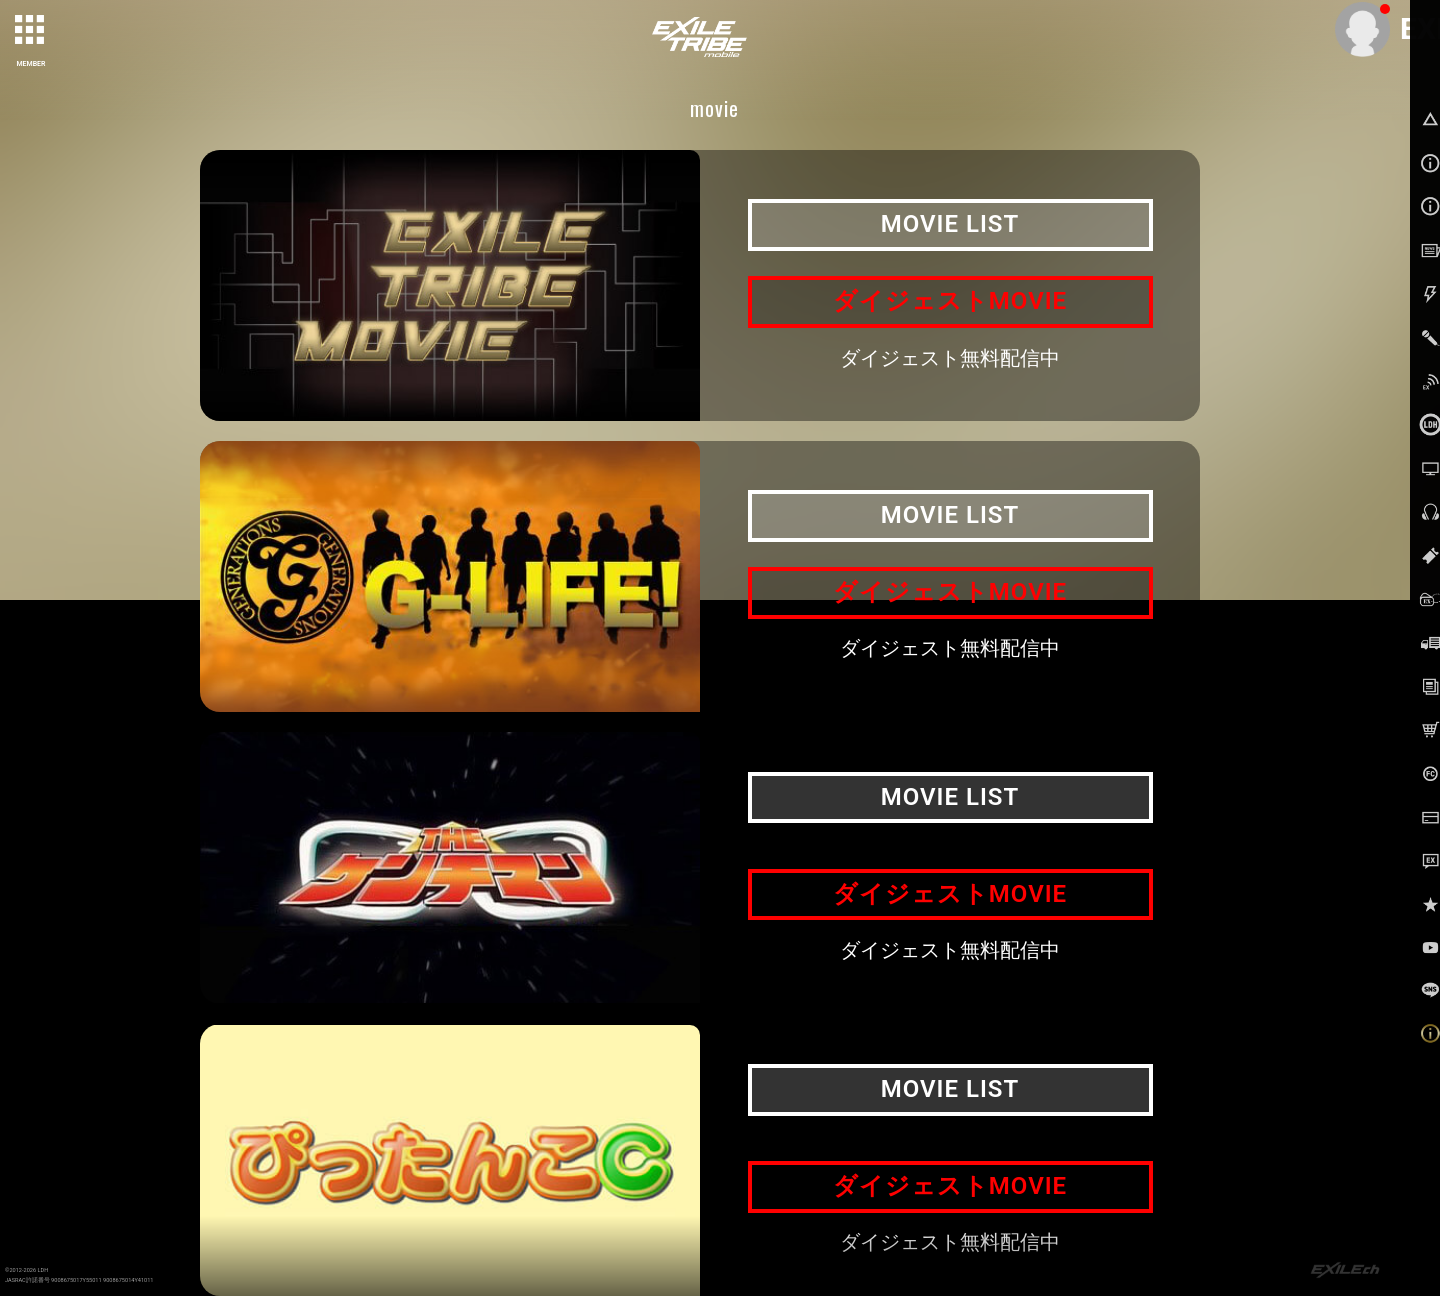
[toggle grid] (31, 31)
